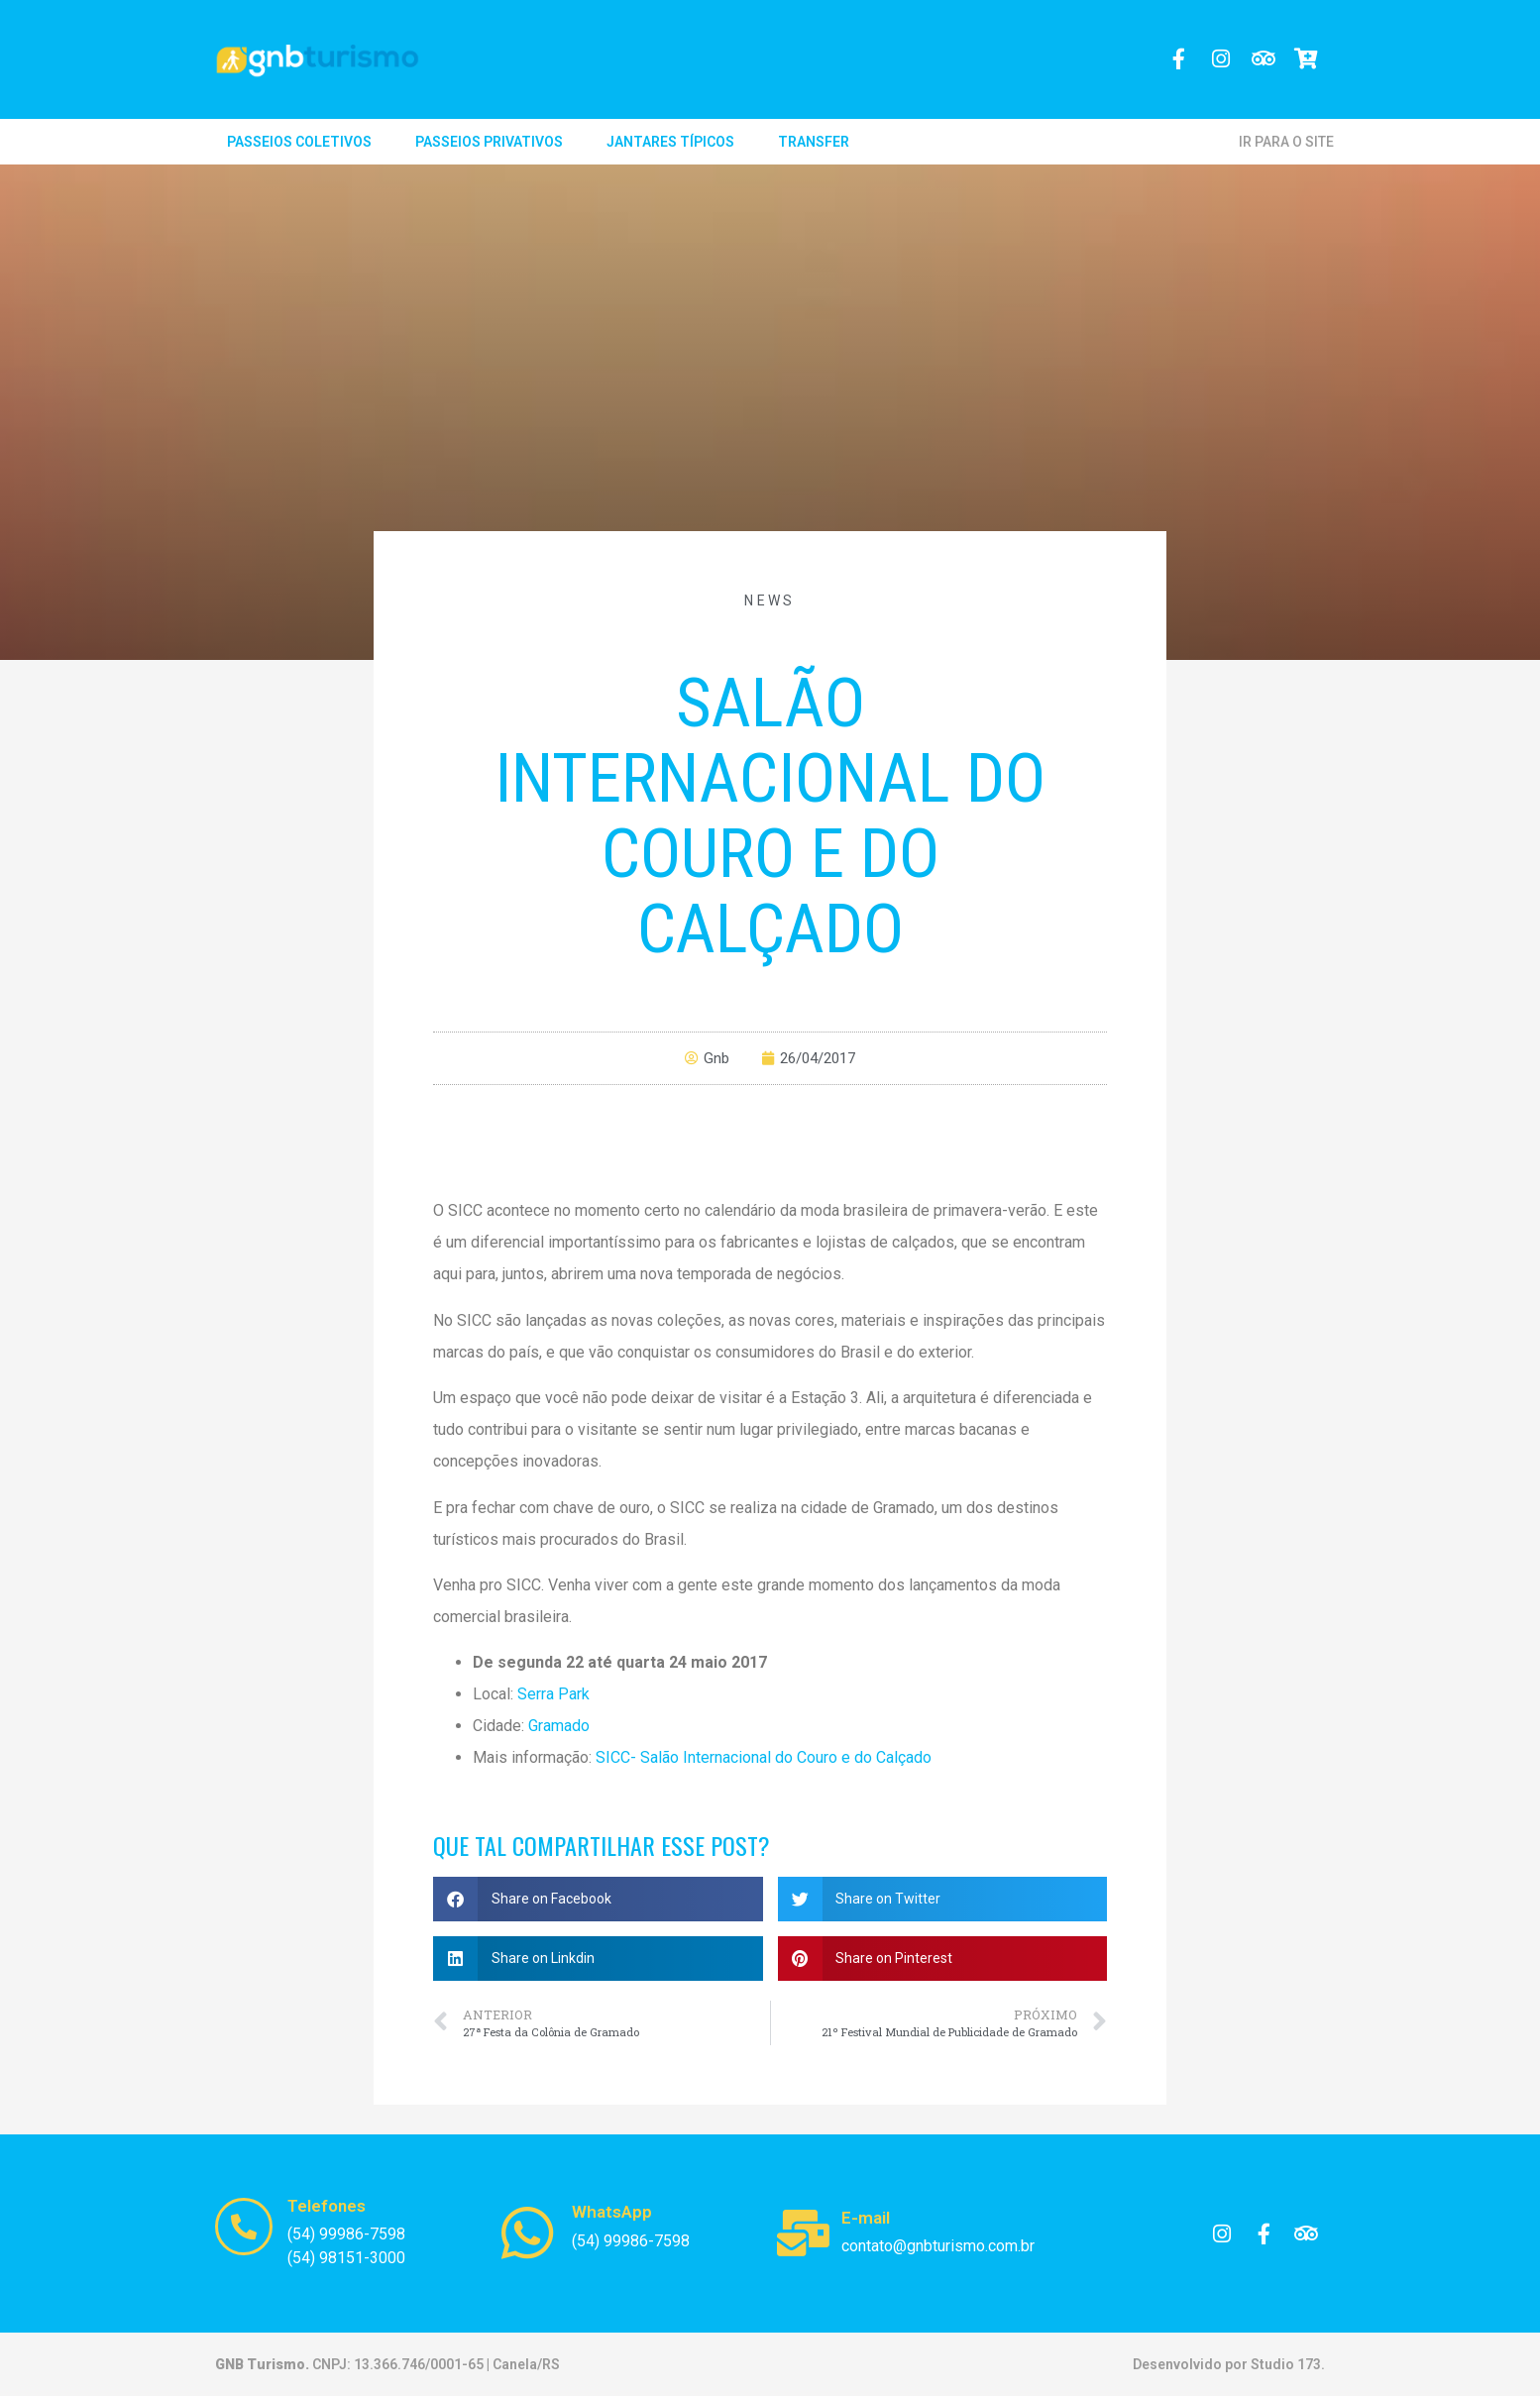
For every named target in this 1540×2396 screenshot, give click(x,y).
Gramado (559, 1725)
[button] (598, 1899)
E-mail (865, 2218)
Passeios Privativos (489, 142)
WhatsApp (612, 2212)
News (769, 600)
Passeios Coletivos (299, 142)
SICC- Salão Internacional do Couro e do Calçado (764, 1757)
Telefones (326, 2206)
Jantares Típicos (670, 142)
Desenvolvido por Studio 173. (1229, 2364)
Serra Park (553, 1694)
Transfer (813, 142)
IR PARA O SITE (1286, 142)
